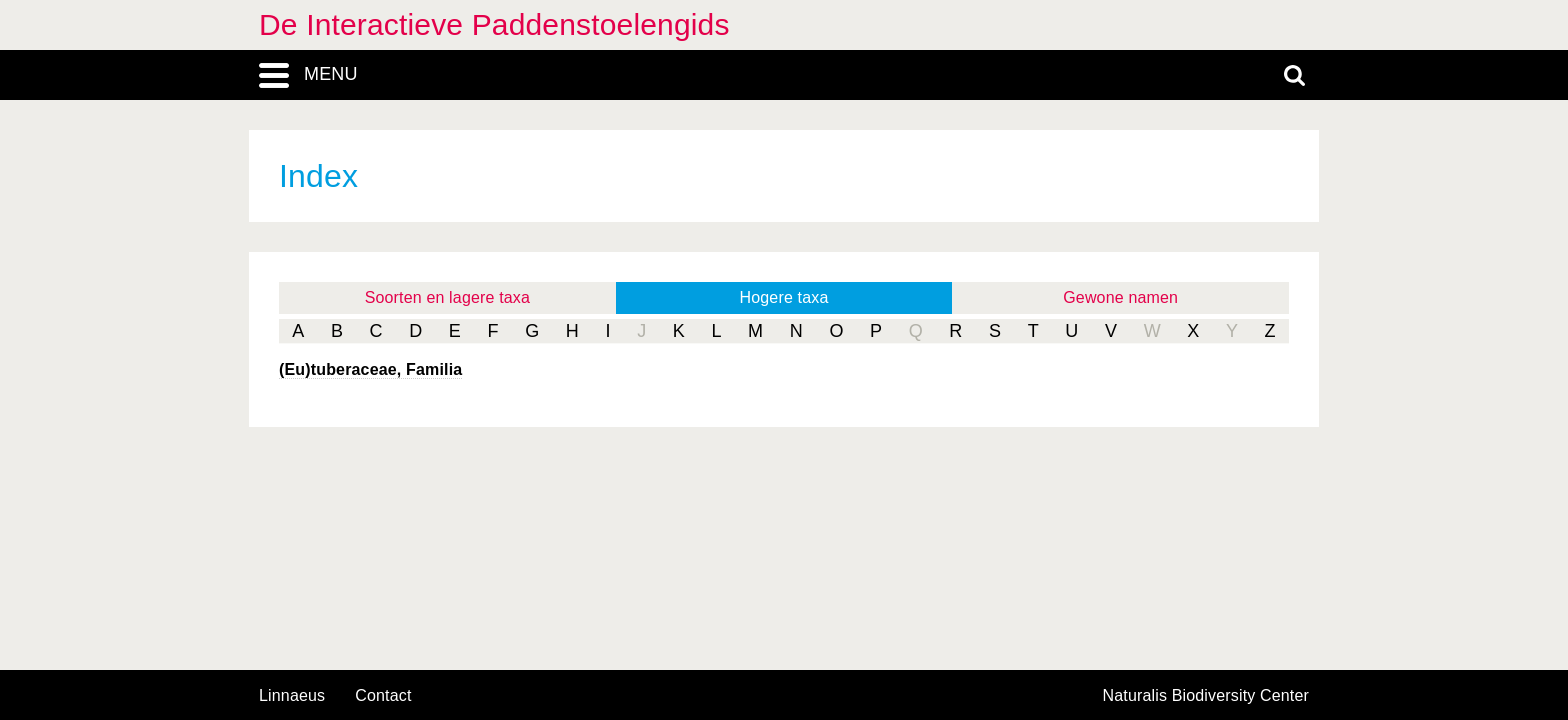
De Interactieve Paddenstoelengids (494, 24)
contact (383, 695)
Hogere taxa (784, 297)
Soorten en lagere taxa (447, 297)
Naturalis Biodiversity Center (1206, 696)
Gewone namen (1120, 297)
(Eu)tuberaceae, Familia (370, 369)
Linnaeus (292, 696)
